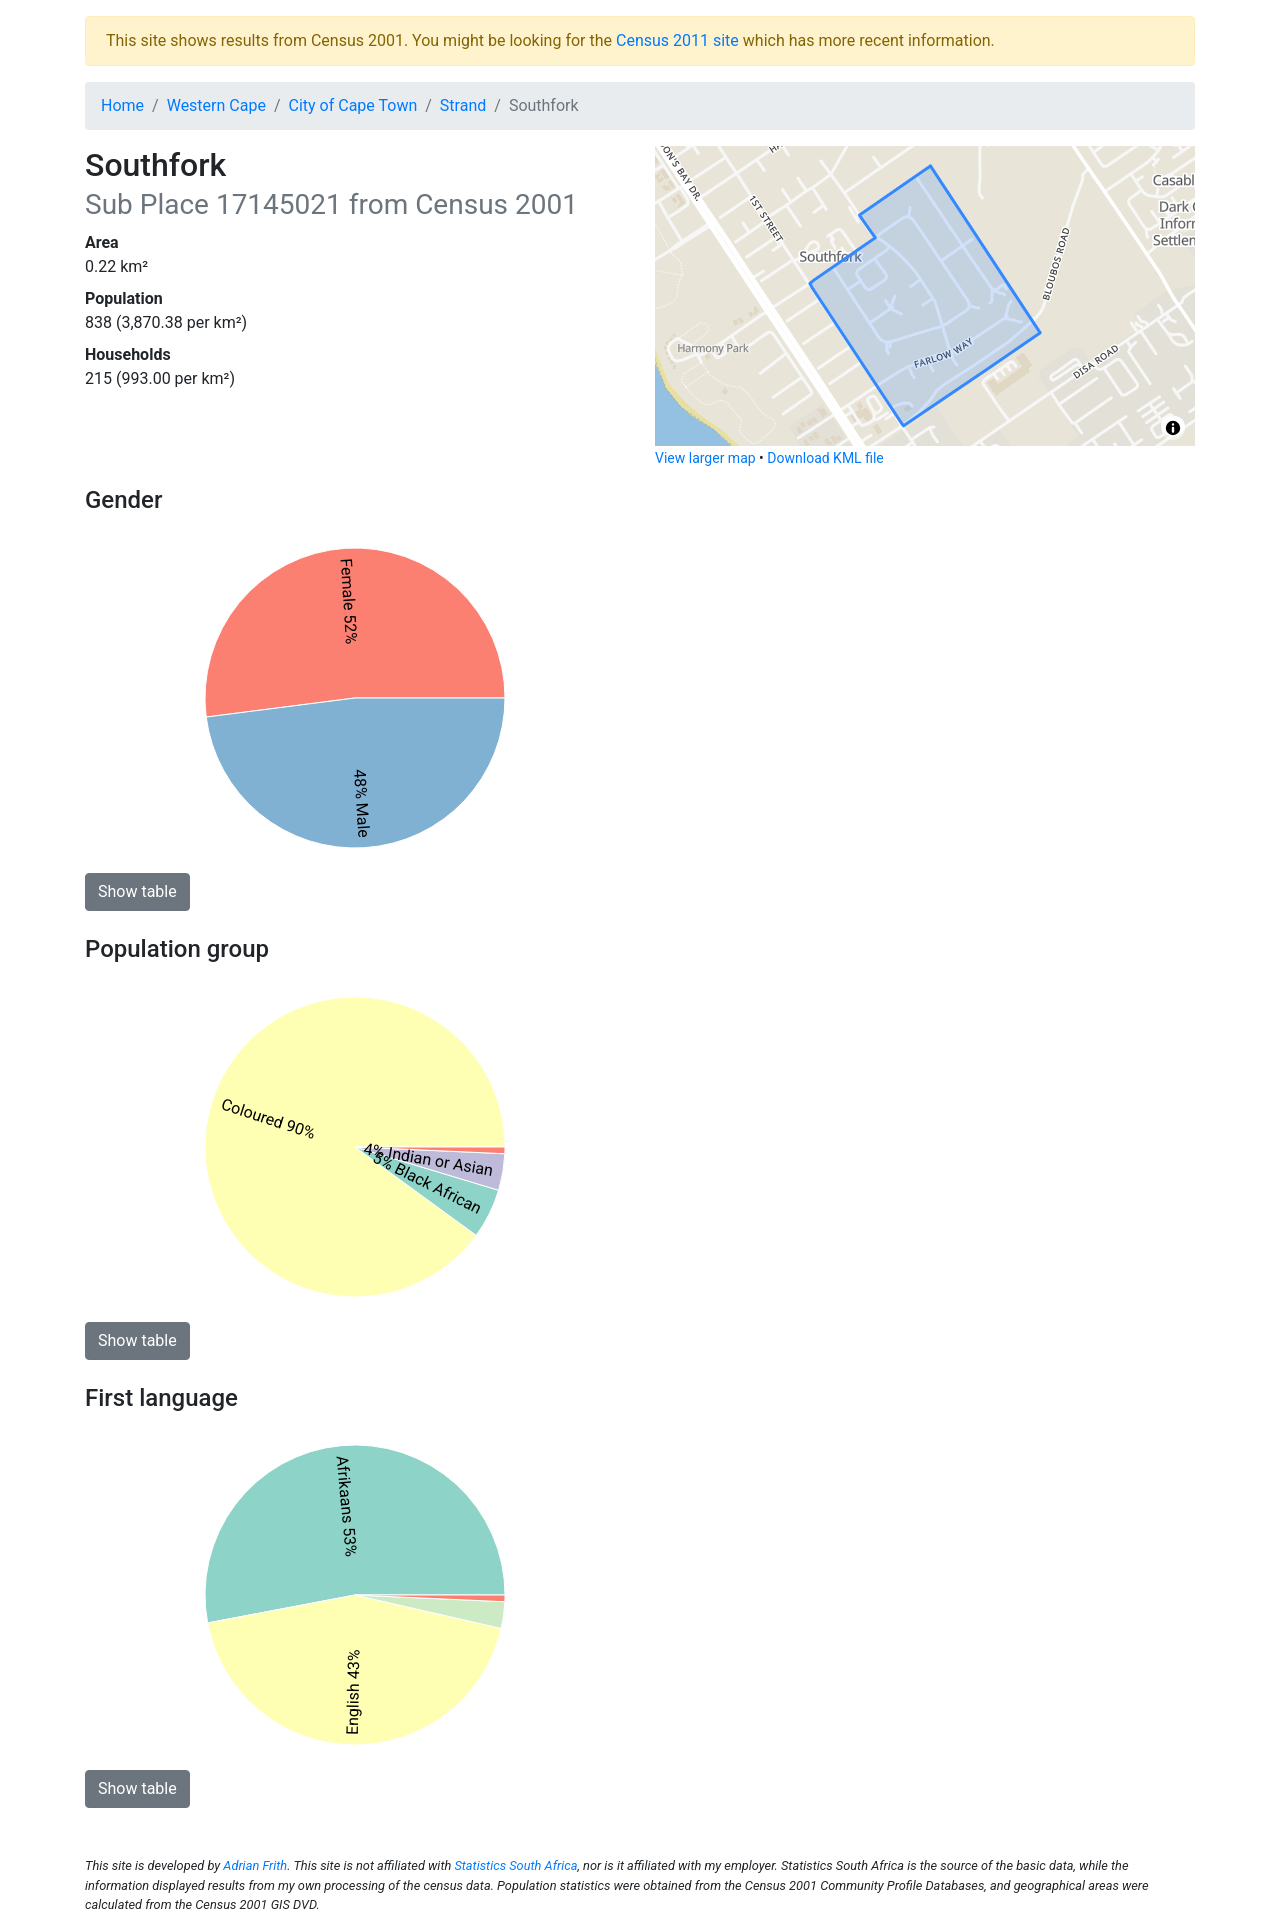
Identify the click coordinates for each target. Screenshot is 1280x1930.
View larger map (705, 458)
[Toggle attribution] (1173, 428)
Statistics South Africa (515, 1865)
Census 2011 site (677, 40)
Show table (137, 891)
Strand (463, 105)
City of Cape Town (353, 105)
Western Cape (216, 105)
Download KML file (825, 458)
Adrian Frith (255, 1865)
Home (122, 105)
